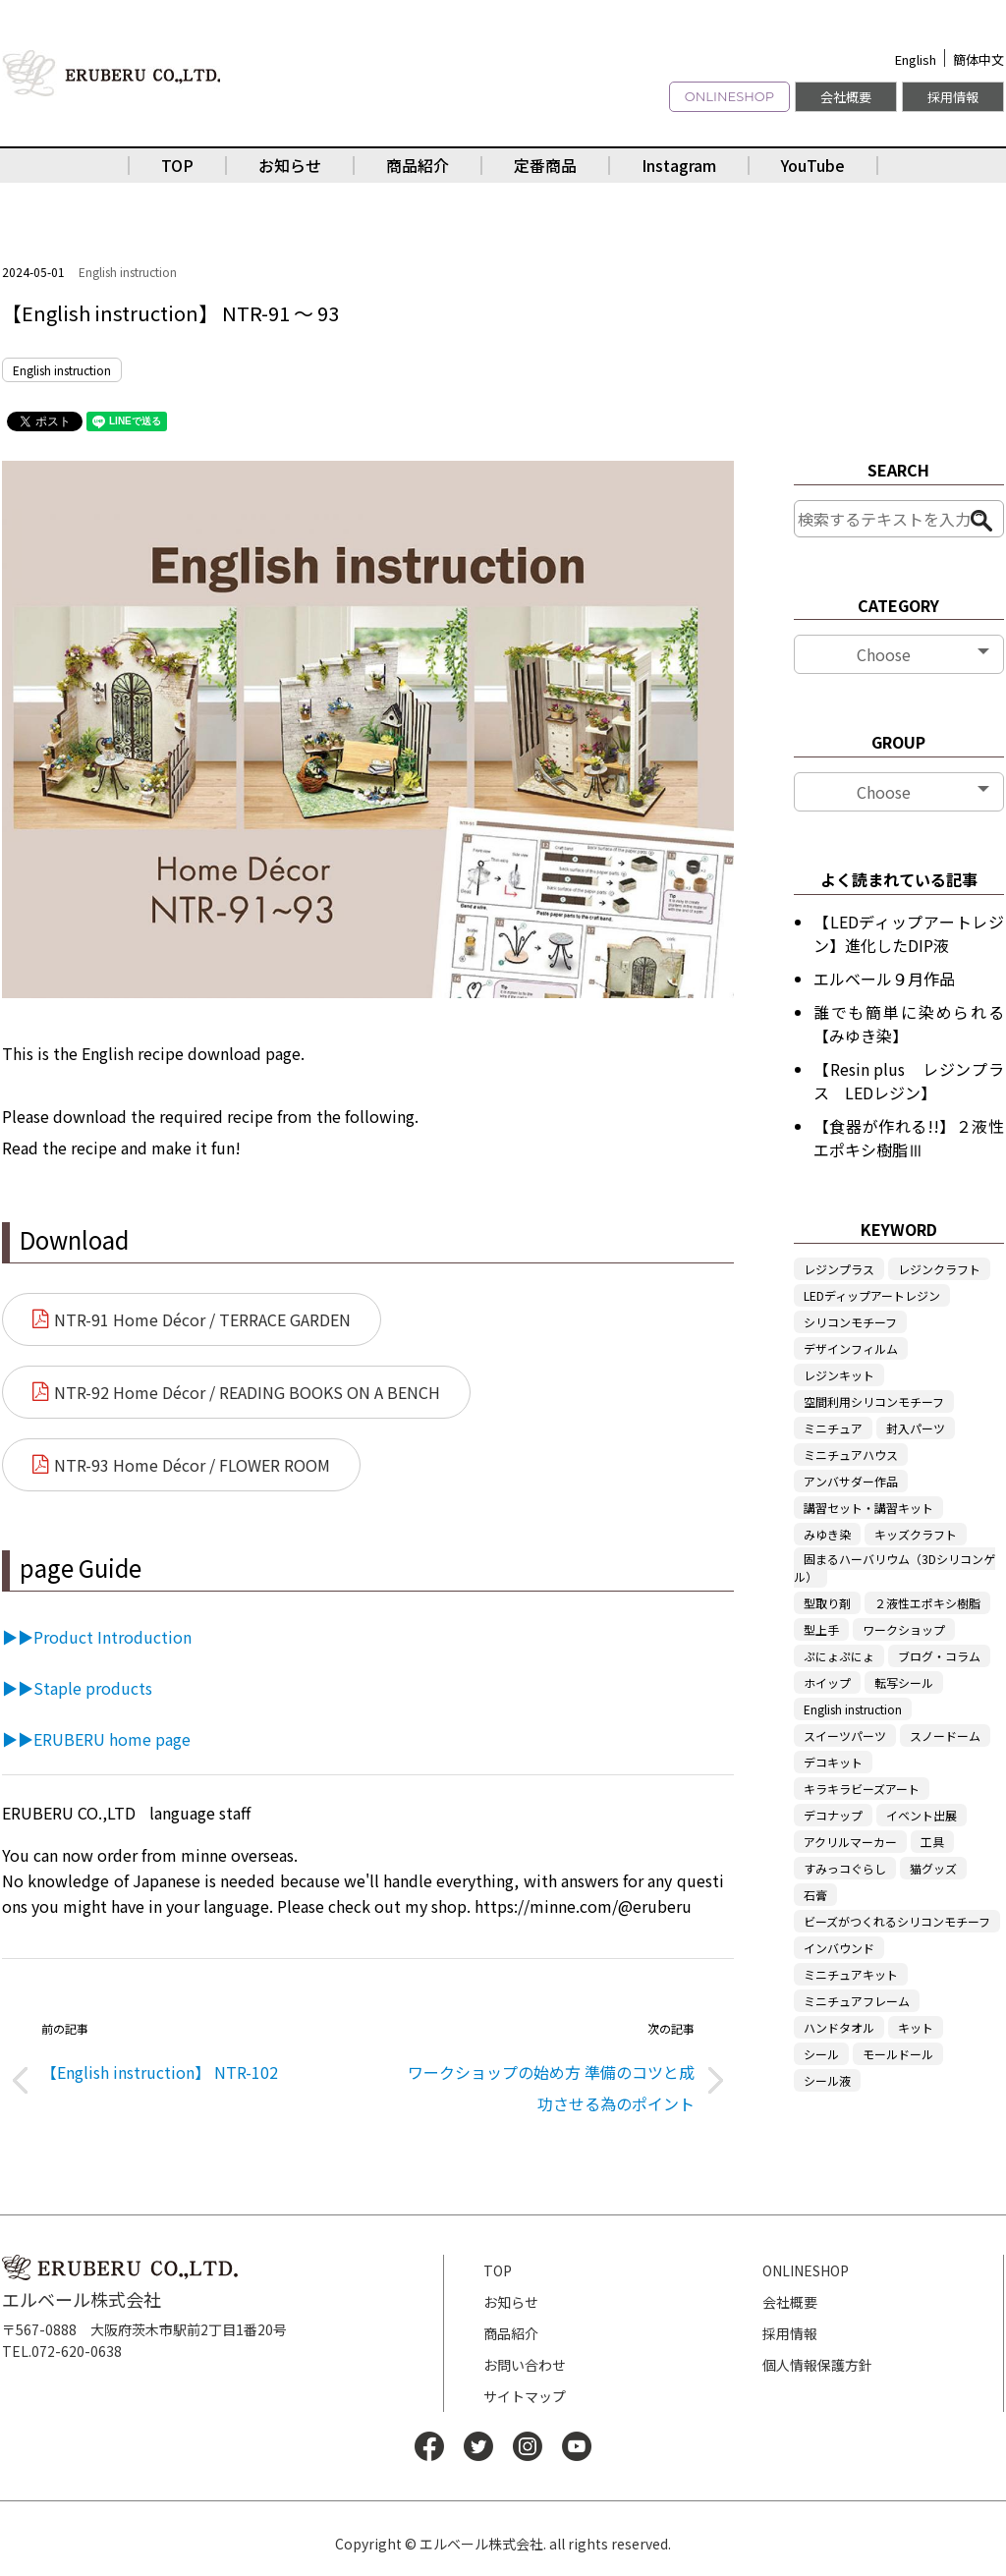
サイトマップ (524, 2396)
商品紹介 (417, 165)
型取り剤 (827, 1603)
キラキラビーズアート (862, 1788)
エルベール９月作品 (884, 978)
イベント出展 (921, 1815)
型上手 (821, 1629)
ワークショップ (904, 1629)
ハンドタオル (839, 2027)
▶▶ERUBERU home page (96, 1739)
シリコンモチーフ (850, 1322)
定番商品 (545, 165)
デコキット (833, 1762)
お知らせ (289, 165)
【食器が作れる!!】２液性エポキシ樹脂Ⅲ (908, 1137)
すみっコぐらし (845, 1868)
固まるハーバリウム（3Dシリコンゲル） (894, 1567)
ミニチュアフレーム (857, 2000)
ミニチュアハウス (851, 1454)
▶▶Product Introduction (97, 1637)
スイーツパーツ (845, 1735)
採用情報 (952, 96)
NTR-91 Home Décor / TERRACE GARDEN (202, 1319)
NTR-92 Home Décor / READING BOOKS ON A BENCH (247, 1392)
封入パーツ (915, 1428)
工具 (932, 1841)
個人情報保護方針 (817, 2365)
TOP (177, 165)
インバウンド (839, 1947)
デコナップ (833, 1815)
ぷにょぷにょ (839, 1656)
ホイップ (827, 1682)
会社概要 (845, 96)
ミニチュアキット (851, 1974)
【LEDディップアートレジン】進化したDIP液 (908, 933)
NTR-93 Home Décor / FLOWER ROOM (192, 1465)
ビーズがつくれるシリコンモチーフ (897, 1921)
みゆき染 (827, 1534)
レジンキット (839, 1375)
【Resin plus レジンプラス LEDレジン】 (908, 1080)
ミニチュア (833, 1428)
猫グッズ (933, 1868)
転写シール (903, 1682)
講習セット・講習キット (868, 1507)
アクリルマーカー (850, 1841)
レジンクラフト (939, 1268)
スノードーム (945, 1735)
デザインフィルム (851, 1348)
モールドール (898, 2053)
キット (915, 2027)
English (915, 59)
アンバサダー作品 (851, 1481)
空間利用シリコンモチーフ (874, 1401)
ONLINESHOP (729, 96)
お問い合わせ (524, 2365)
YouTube (813, 165)
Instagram (679, 165)
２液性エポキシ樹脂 (927, 1603)
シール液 (827, 2080)
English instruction (128, 271)
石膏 (815, 1894)
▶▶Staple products (77, 1688)
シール (821, 2053)
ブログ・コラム (939, 1656)
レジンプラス (839, 1268)
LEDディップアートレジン (872, 1295)
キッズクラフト (915, 1534)
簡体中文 (978, 59)
